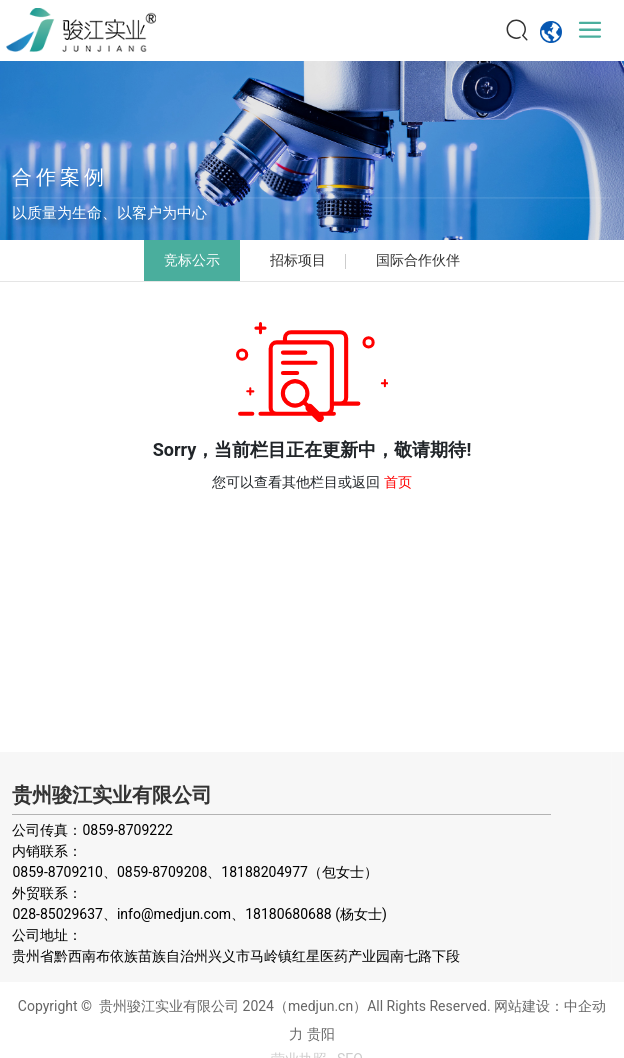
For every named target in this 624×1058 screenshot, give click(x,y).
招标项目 (298, 260)
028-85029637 (57, 914)
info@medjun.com (174, 914)
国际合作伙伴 (418, 260)
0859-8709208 (162, 872)
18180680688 (288, 914)
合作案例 (60, 177)
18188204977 (264, 872)
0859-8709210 (57, 872)
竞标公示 (192, 260)
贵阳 (321, 1034)
